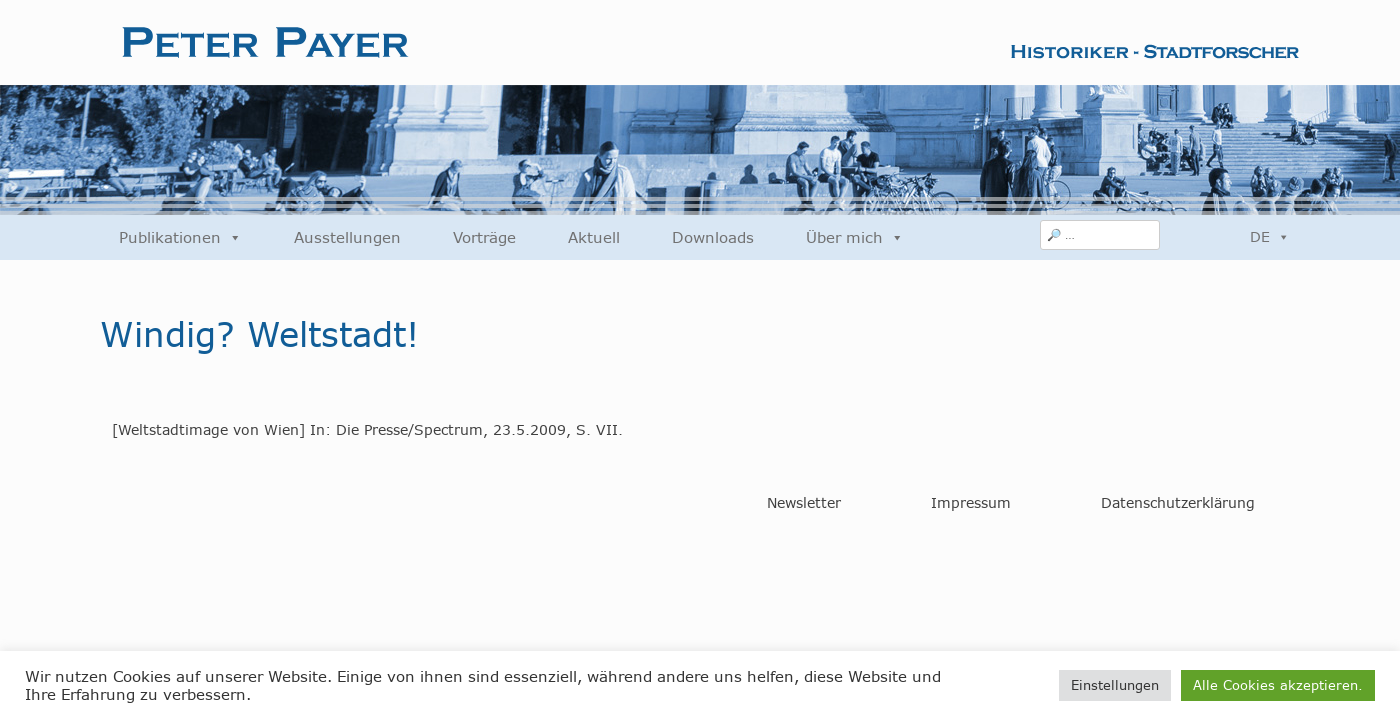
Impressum (971, 503)
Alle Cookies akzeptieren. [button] (1278, 685)
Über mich (855, 237)
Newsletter (804, 503)
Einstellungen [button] (1115, 685)
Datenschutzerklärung (1178, 503)
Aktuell (594, 237)
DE (1270, 237)
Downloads (713, 237)
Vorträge (484, 237)
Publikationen (180, 237)
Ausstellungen (347, 237)
